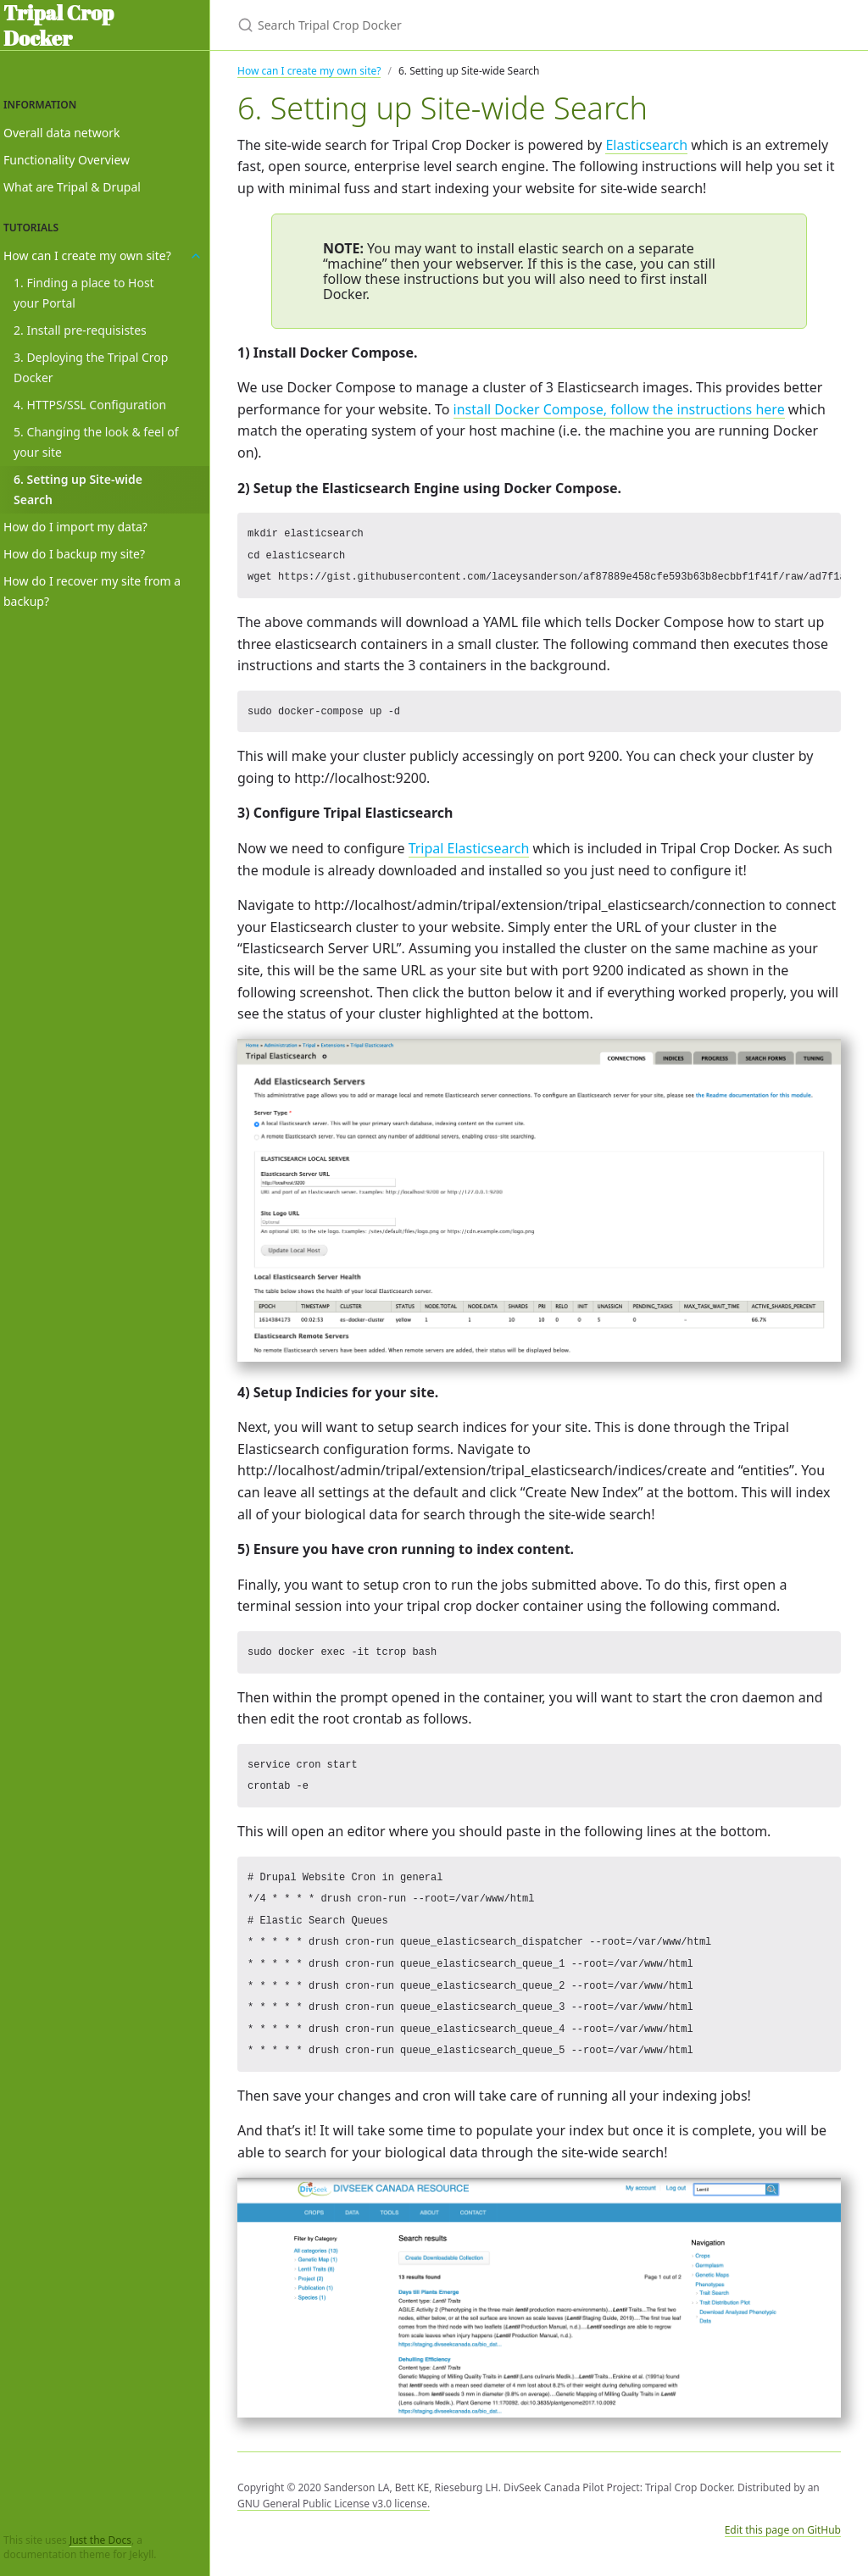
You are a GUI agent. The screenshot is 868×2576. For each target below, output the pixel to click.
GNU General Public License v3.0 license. (333, 2503)
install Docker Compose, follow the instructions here (619, 409)
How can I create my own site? (309, 71)
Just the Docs (100, 2540)
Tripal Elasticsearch (469, 848)
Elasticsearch (646, 145)
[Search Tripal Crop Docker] (437, 25)
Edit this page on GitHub (783, 2530)
